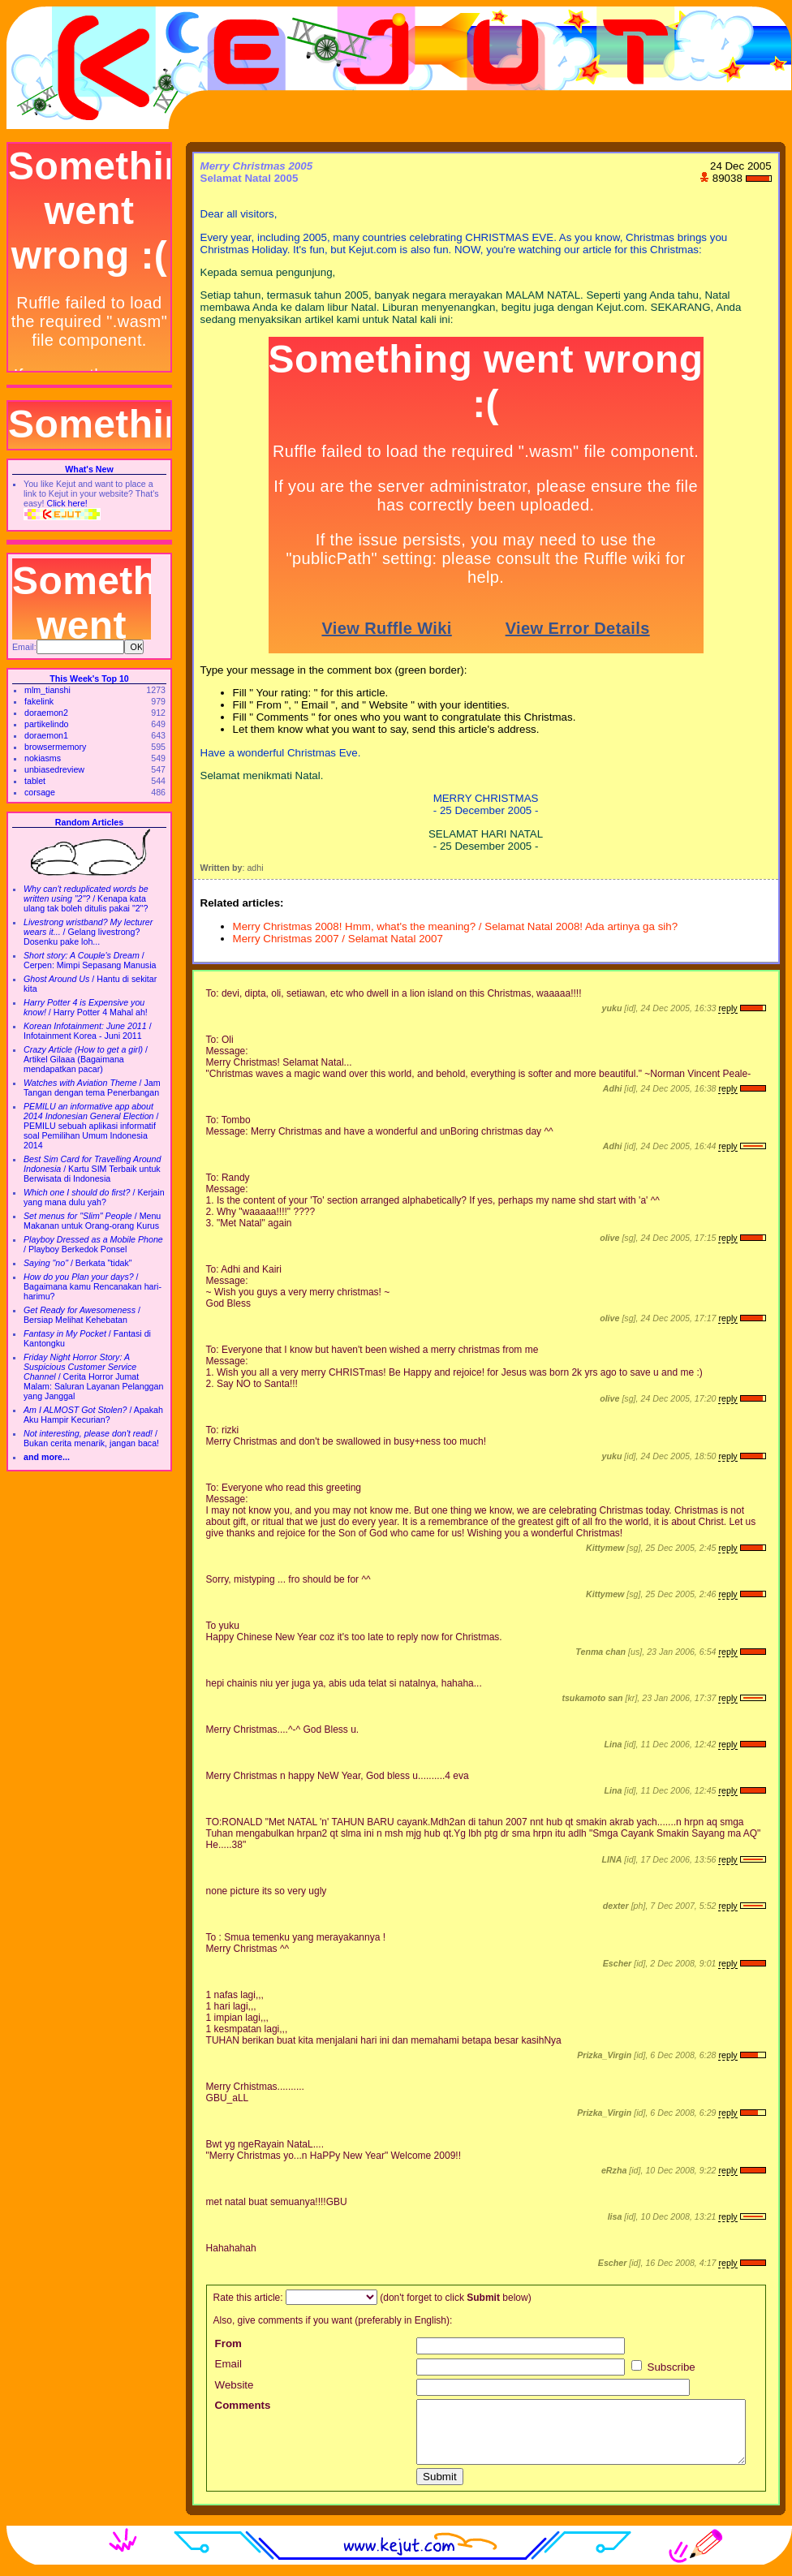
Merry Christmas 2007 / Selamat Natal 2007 (338, 939)
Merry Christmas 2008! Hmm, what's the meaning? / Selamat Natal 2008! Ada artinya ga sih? (455, 926)
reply (727, 1008)
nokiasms (42, 758)
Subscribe (663, 2367)
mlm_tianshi (47, 690)
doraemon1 (46, 735)
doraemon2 (46, 712)
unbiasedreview (54, 769)
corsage (39, 792)
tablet (34, 781)
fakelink (39, 701)
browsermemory (55, 747)
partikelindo (46, 724)
